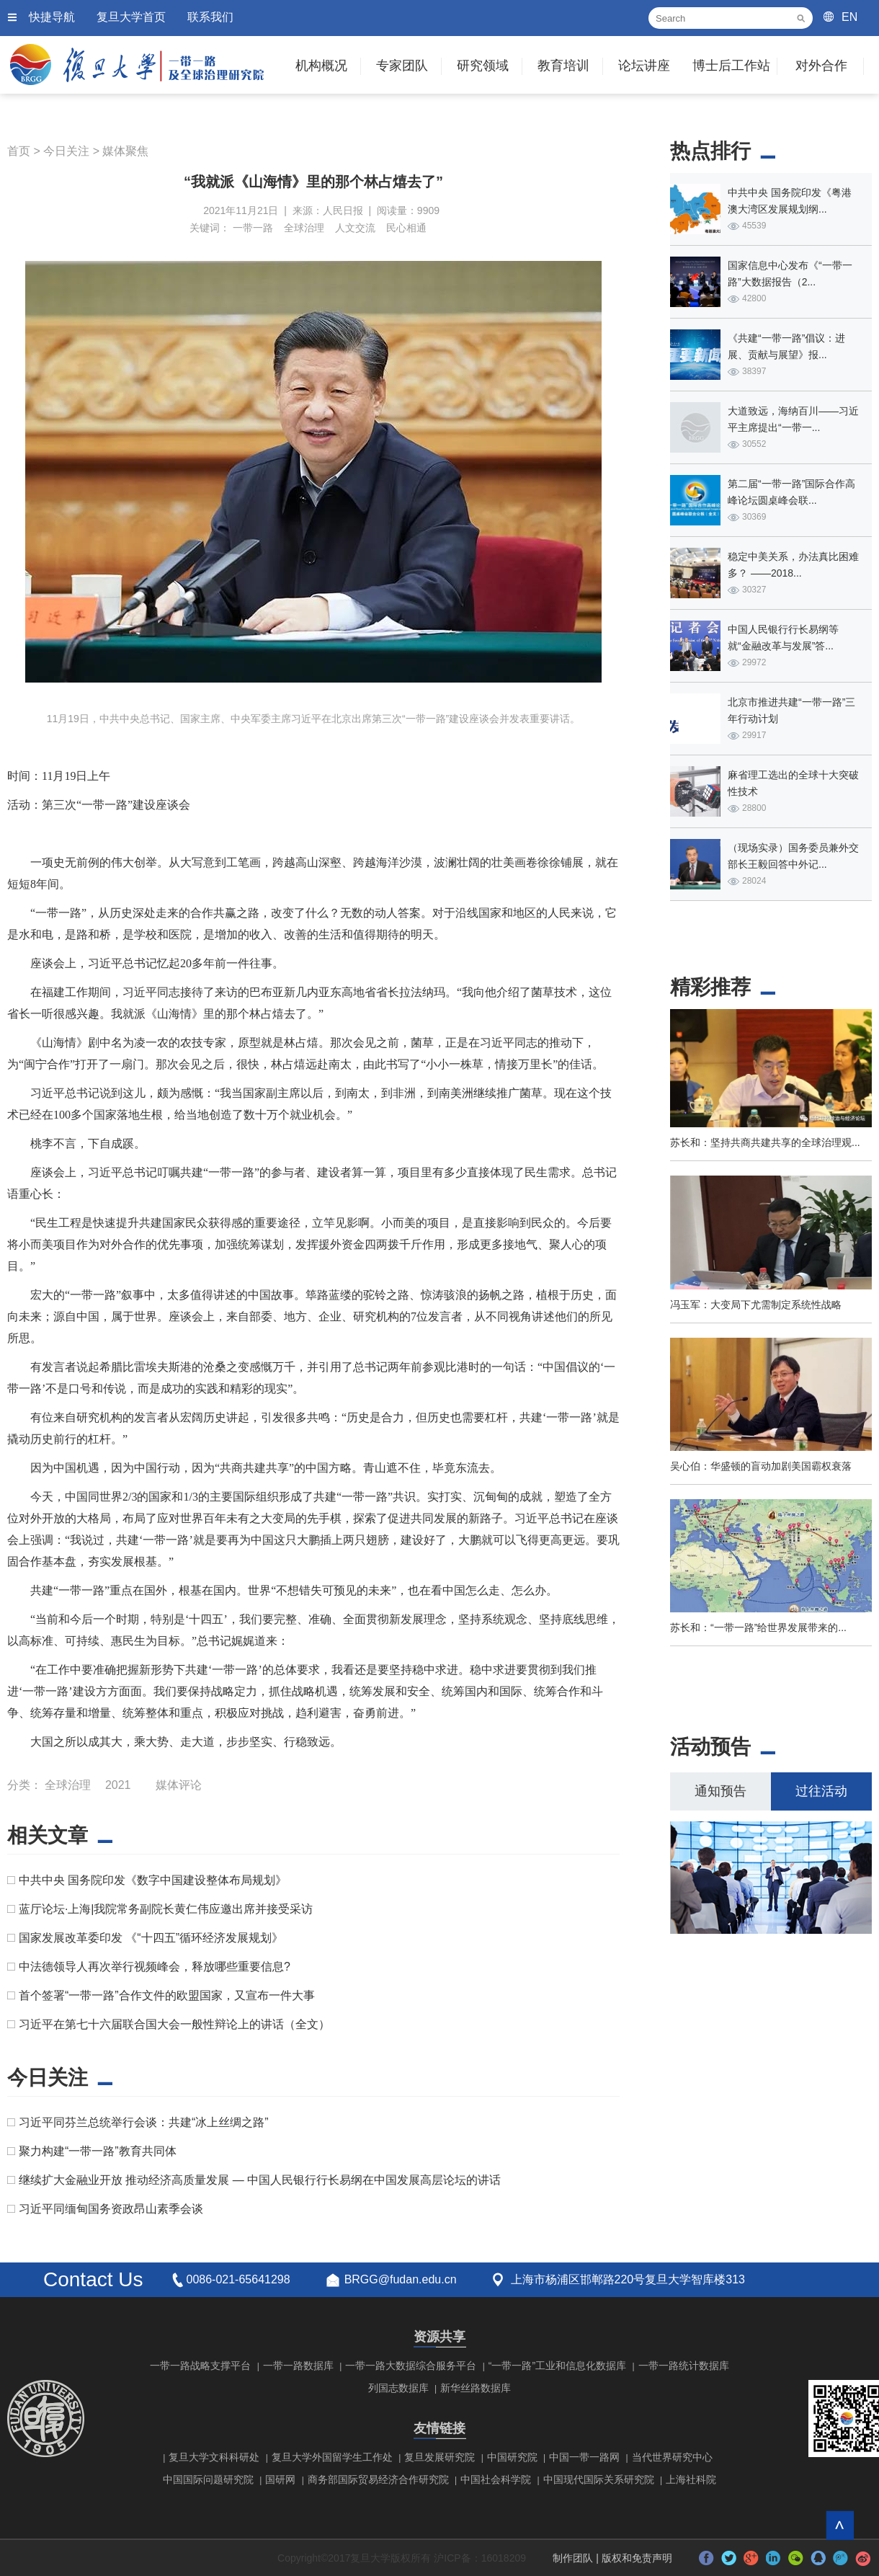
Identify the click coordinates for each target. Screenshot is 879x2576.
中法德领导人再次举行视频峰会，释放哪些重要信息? (154, 1966)
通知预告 (720, 1791)
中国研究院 (512, 2457)
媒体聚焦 (125, 151)
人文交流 (355, 228)
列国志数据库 (398, 2388)
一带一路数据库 (298, 2365)
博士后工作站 (731, 65)
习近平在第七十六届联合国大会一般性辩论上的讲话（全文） (174, 2024)
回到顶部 (840, 2525)
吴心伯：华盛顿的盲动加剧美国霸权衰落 (761, 1466)
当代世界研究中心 (672, 2457)
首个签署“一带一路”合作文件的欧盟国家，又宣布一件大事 (167, 1995)
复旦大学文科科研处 (214, 2457)
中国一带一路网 (584, 2457)
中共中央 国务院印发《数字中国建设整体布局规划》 (153, 1880)
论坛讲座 (644, 65)
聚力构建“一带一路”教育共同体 (98, 2151)
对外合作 (821, 65)
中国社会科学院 (495, 2479)
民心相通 (406, 228)
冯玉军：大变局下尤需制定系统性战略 (756, 1304)
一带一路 (253, 228)
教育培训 (563, 65)
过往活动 (821, 1791)
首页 (18, 151)
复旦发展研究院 (439, 2457)
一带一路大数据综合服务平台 (410, 2365)
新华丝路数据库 (475, 2388)
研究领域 (483, 65)
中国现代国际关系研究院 (598, 2479)
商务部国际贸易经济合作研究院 (378, 2479)
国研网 (280, 2479)
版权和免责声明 (637, 2558)
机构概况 (321, 65)
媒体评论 (179, 1785)
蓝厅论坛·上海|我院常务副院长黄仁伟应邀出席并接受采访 (166, 1909)
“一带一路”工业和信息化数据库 (557, 2365)
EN (849, 17)
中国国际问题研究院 (208, 2479)
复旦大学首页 (131, 17)
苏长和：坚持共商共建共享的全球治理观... (765, 1142)
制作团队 (573, 2558)
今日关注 (66, 151)
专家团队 (402, 65)
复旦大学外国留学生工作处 (332, 2457)
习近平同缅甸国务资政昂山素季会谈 (111, 2209)
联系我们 (210, 17)
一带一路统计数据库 (683, 2365)
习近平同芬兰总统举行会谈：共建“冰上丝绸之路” (144, 2122)
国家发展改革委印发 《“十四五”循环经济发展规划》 (151, 1938)
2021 (118, 1785)
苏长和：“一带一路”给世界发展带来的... (758, 1627)
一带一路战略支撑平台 (200, 2365)
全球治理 (304, 228)
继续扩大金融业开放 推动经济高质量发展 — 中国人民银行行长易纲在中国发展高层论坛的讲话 (260, 2180)
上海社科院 (691, 2479)
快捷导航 (52, 17)
